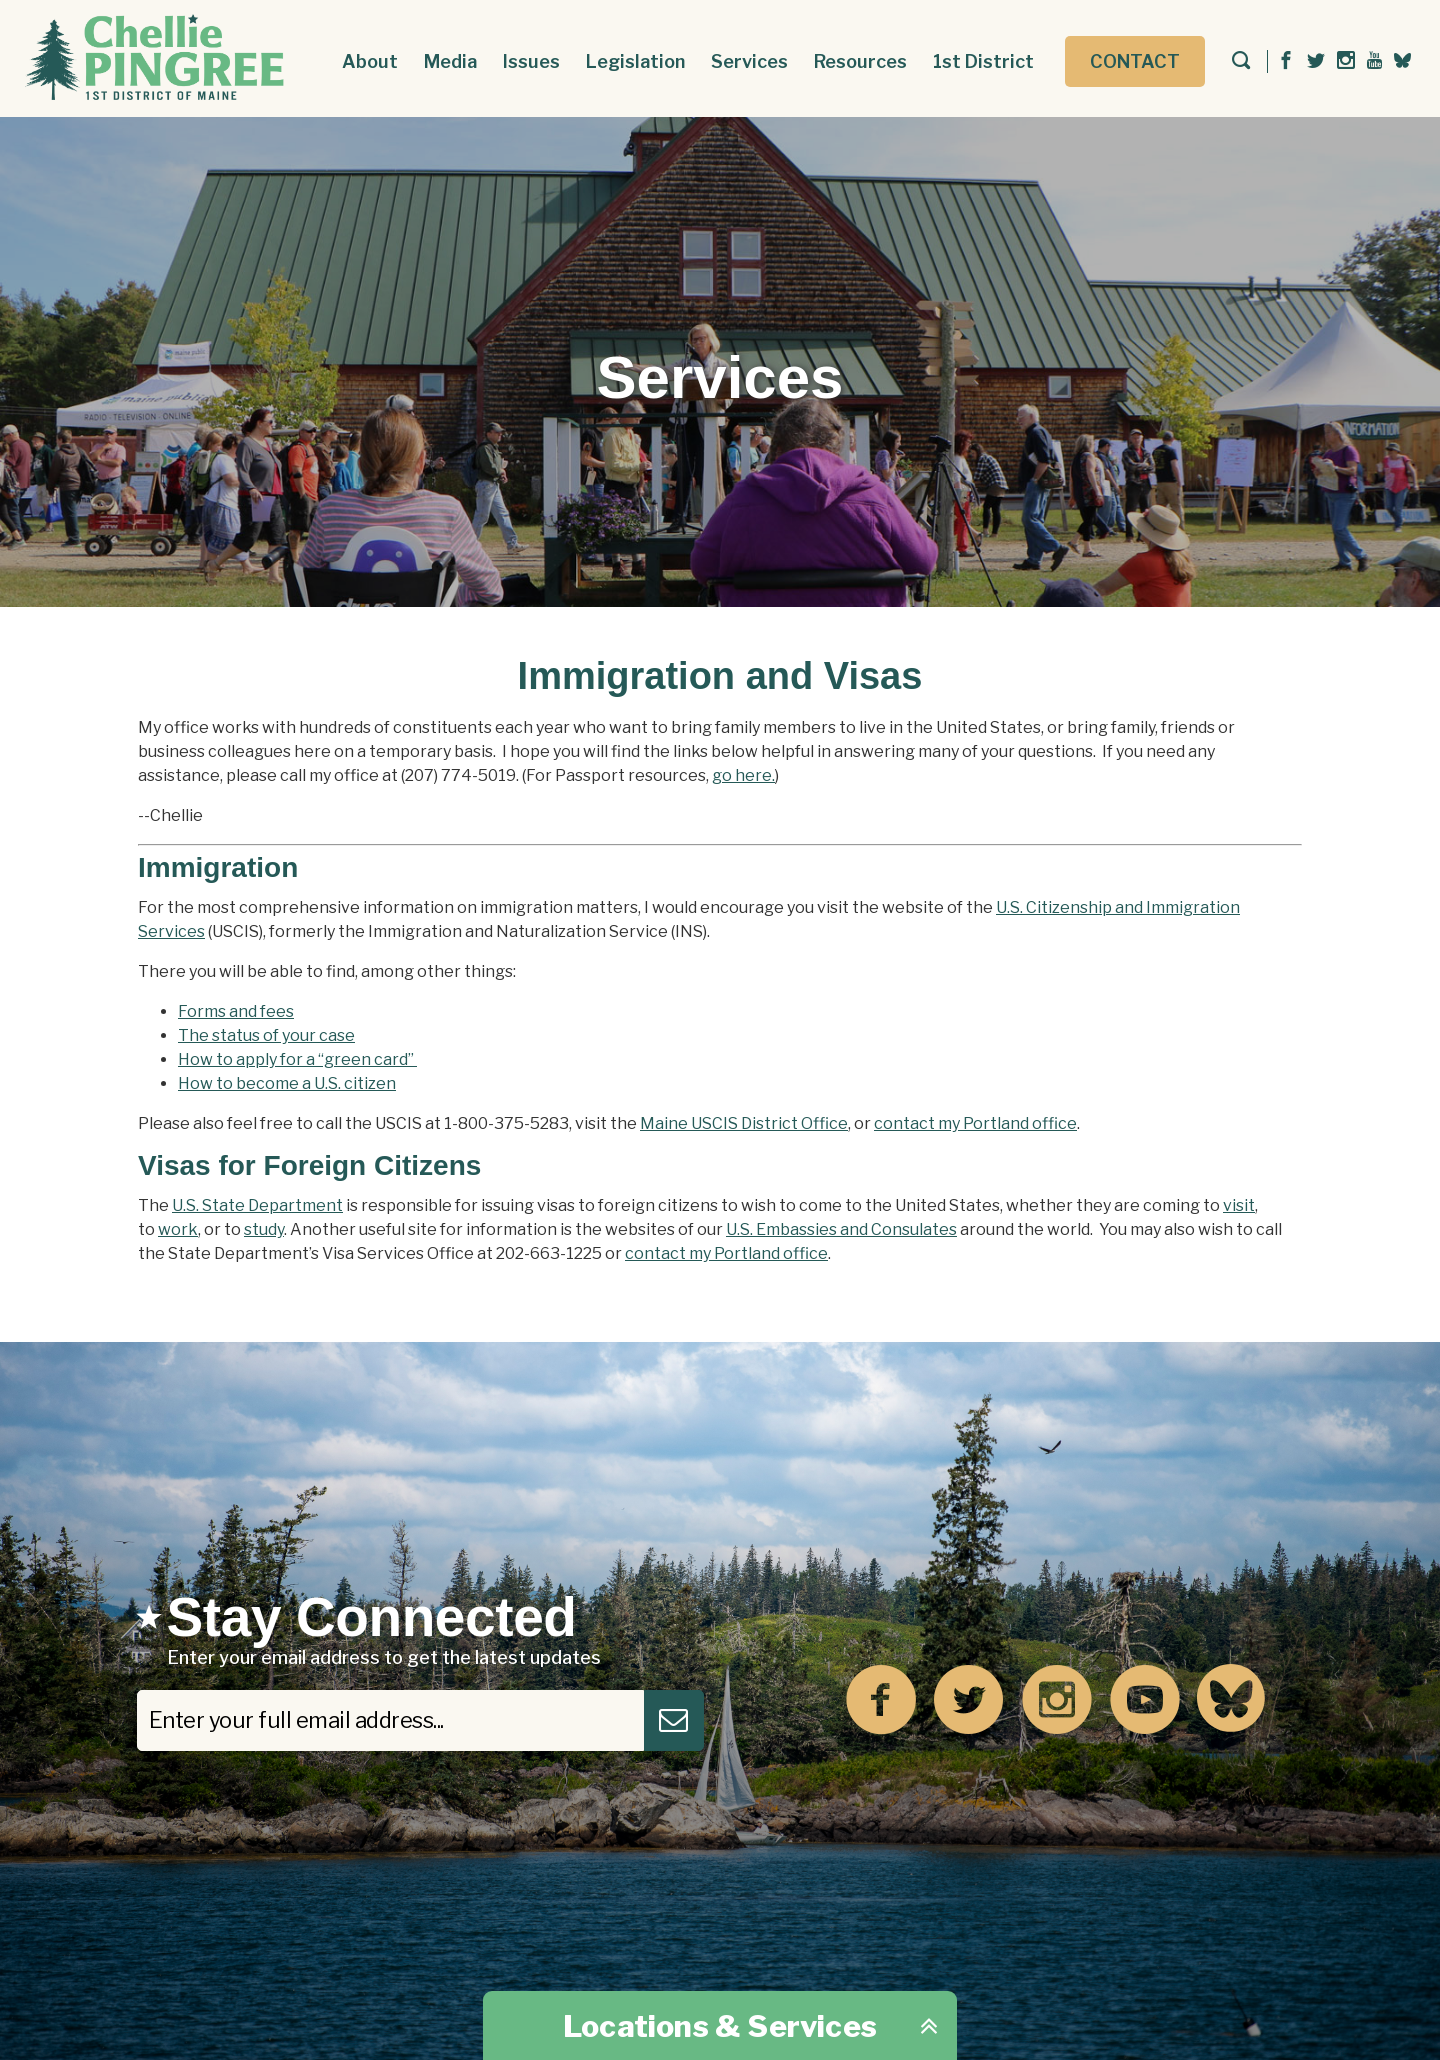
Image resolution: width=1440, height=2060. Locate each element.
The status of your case (266, 1035)
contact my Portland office (975, 1123)
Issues (531, 61)
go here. (743, 775)
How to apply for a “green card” (297, 1059)
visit (1239, 1205)
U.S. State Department (257, 1205)
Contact (1135, 61)
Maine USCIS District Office (744, 1123)
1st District (983, 61)
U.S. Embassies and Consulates (841, 1229)
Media (450, 61)
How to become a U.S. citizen (287, 1083)
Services (749, 61)
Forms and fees (236, 1011)
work (178, 1229)
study (264, 1229)
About (370, 61)
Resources (860, 61)
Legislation (635, 61)
